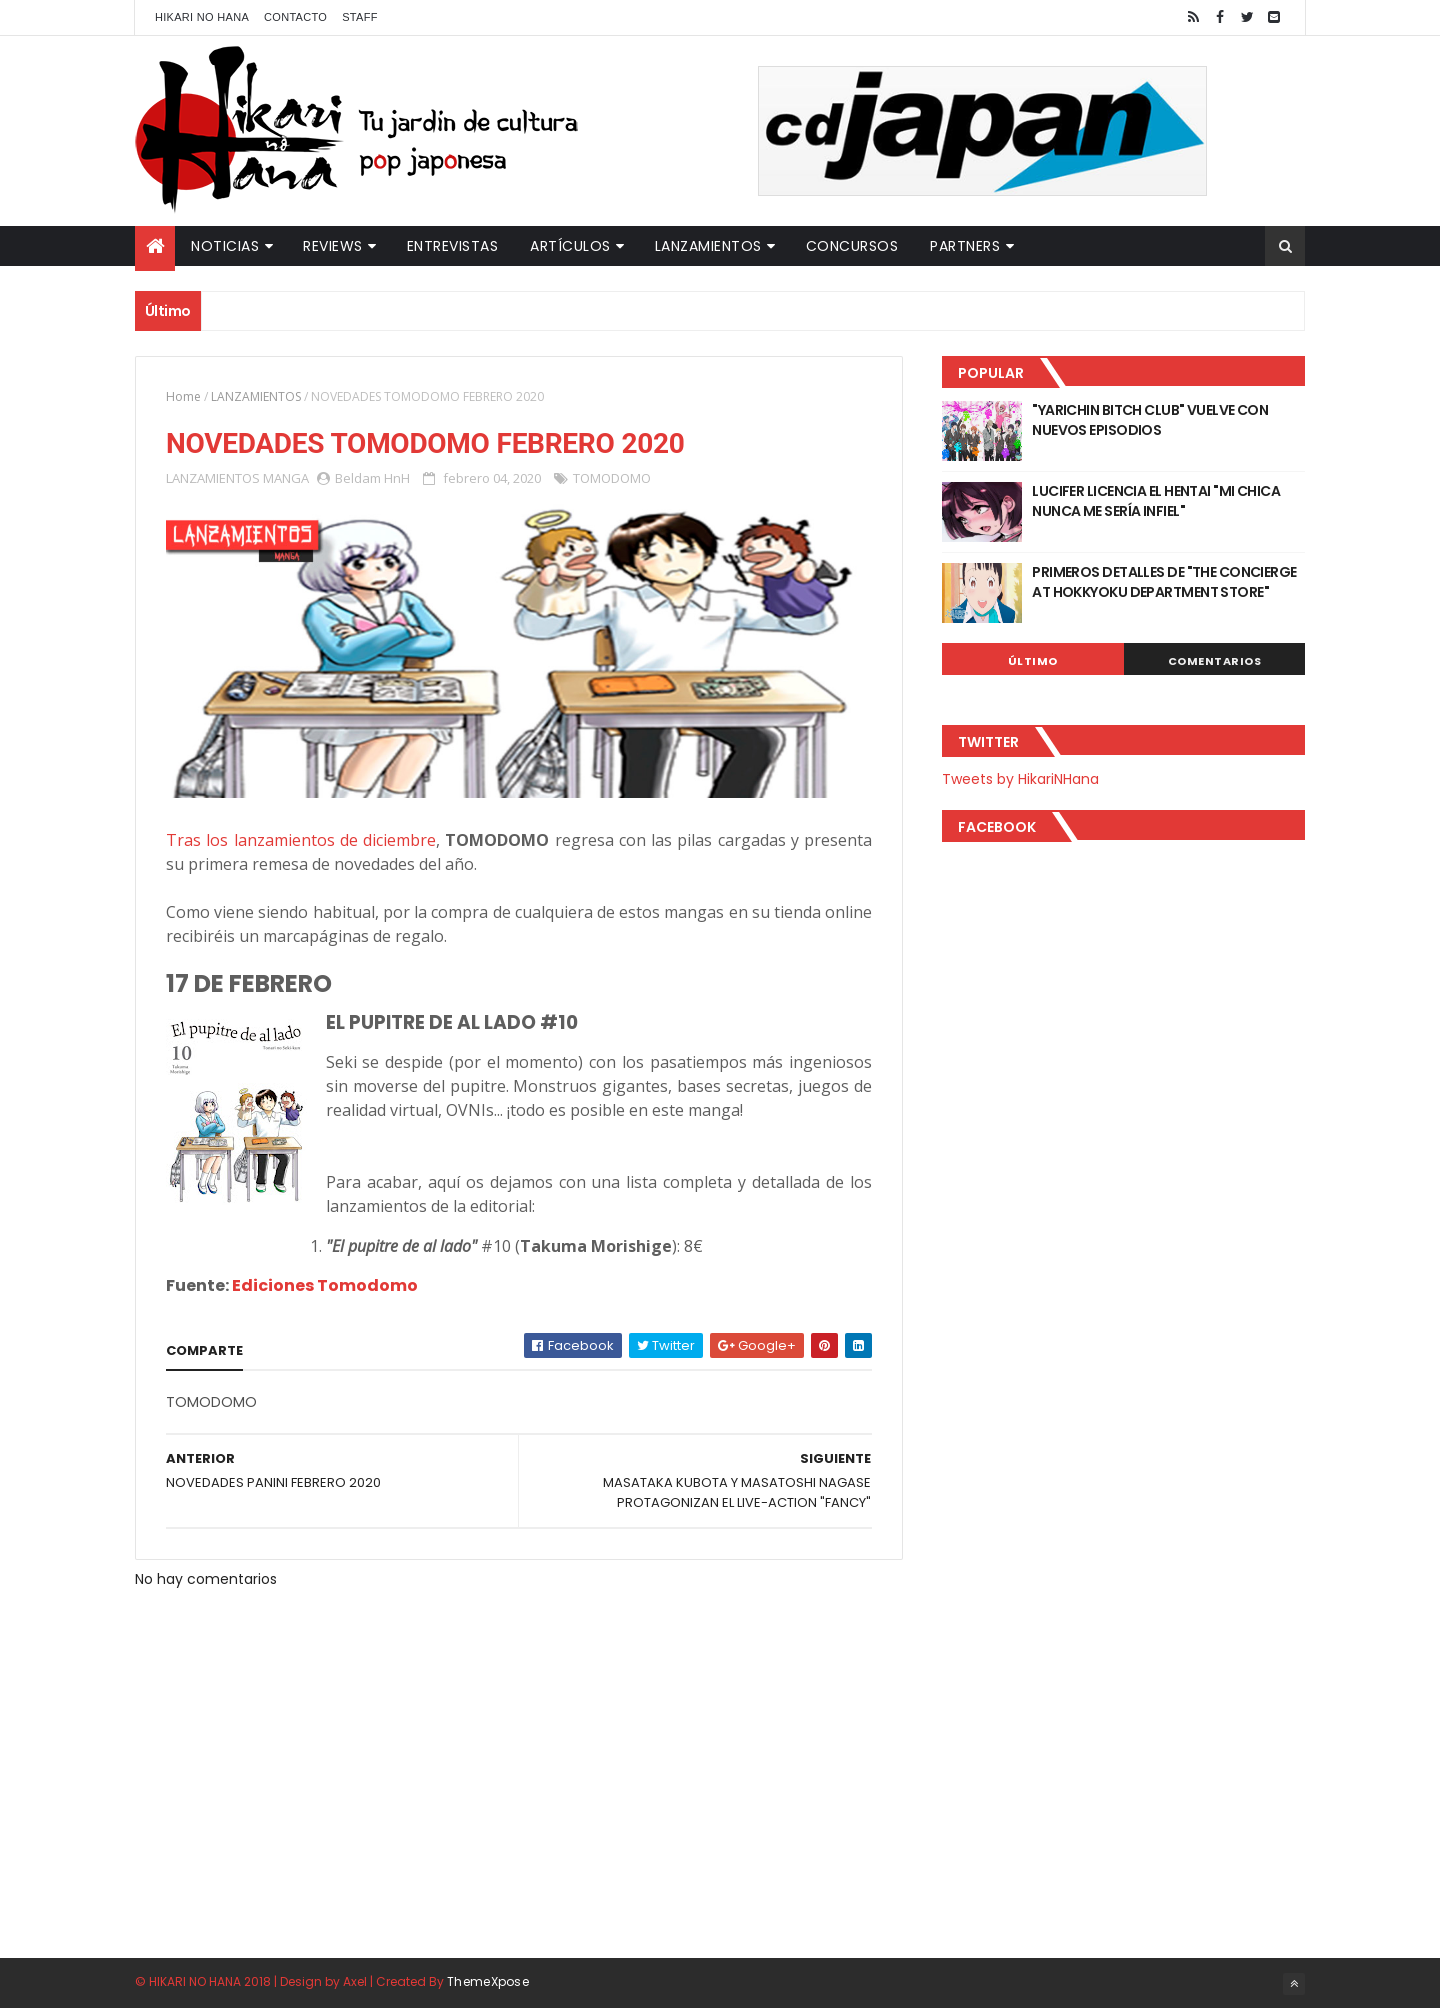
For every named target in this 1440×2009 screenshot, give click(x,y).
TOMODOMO (612, 478)
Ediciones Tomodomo (325, 1285)
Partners (965, 246)
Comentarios (1215, 661)
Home (183, 396)
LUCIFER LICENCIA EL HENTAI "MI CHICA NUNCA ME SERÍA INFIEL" (1156, 501)
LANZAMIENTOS (256, 396)
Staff (360, 17)
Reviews (333, 246)
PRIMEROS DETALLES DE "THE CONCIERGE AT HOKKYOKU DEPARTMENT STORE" (1164, 582)
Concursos (852, 246)
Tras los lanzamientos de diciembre (301, 840)
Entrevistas (453, 246)
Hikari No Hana (202, 17)
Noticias (225, 246)
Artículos (570, 246)
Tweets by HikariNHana (1020, 779)
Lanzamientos (708, 246)
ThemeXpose (488, 1981)
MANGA (286, 478)
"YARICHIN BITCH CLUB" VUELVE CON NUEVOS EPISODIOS (1150, 420)
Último (1033, 661)
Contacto (295, 17)
